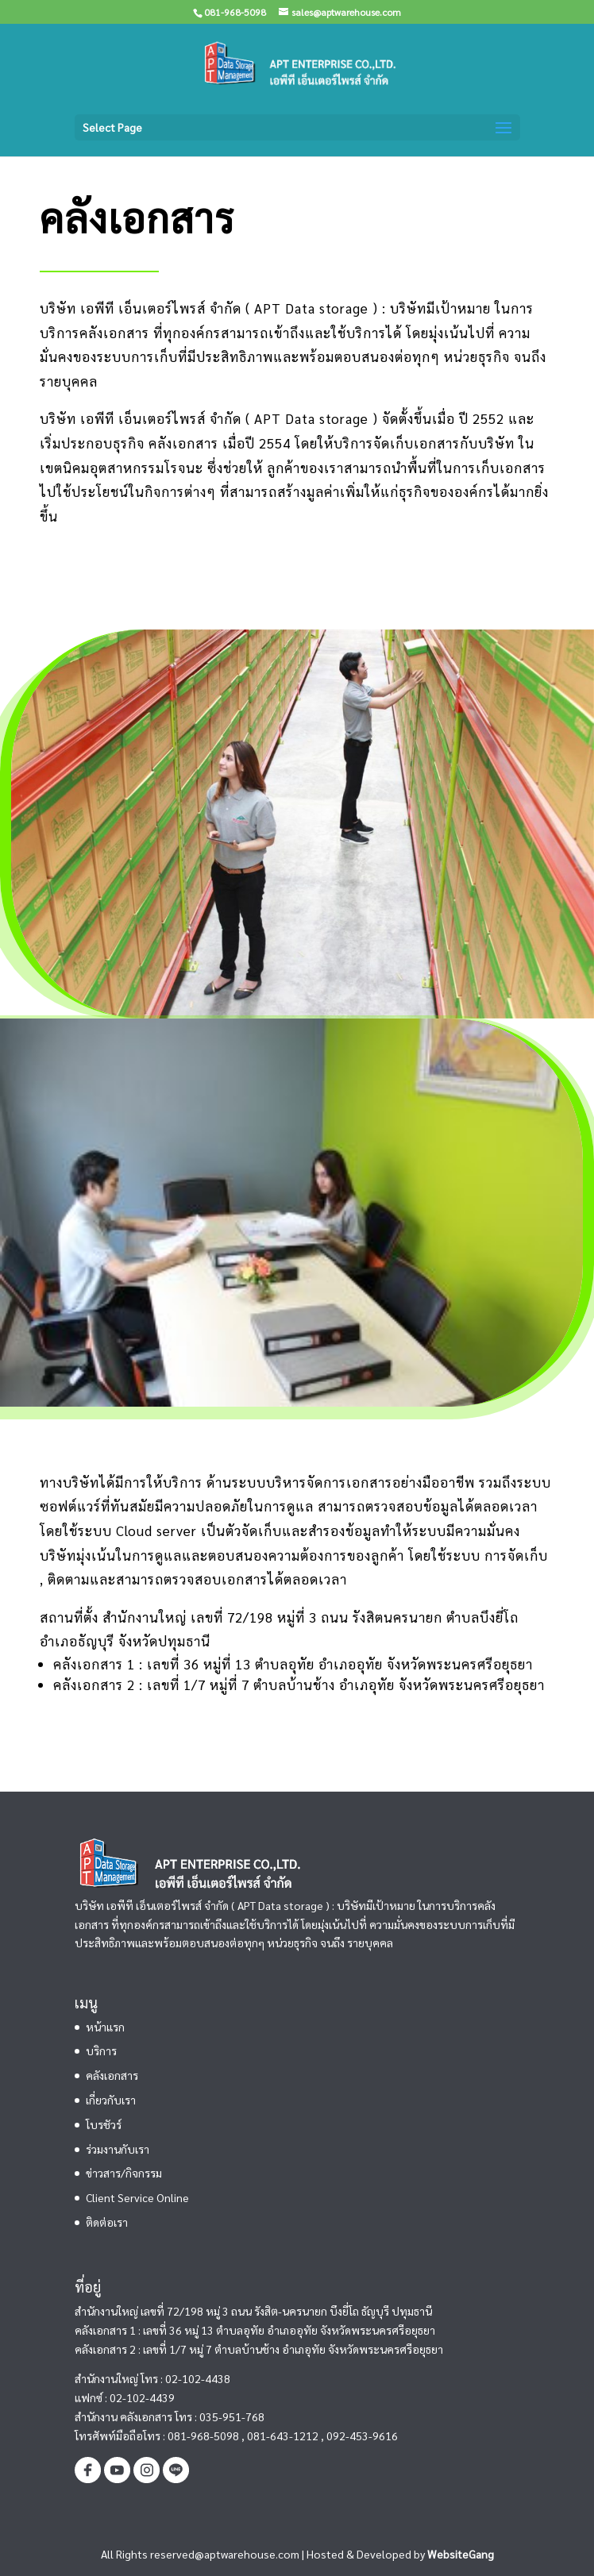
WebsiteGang (460, 2554)
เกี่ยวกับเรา (111, 2100)
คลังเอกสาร (112, 2075)
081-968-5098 (203, 2435)
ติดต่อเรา (107, 2222)
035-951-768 (231, 2416)
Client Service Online (137, 2197)
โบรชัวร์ (104, 2124)
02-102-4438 (197, 2378)
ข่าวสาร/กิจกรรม (124, 2173)
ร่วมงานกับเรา (117, 2149)
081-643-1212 (282, 2435)
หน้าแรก (105, 2027)
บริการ (101, 2050)
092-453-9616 (362, 2435)
